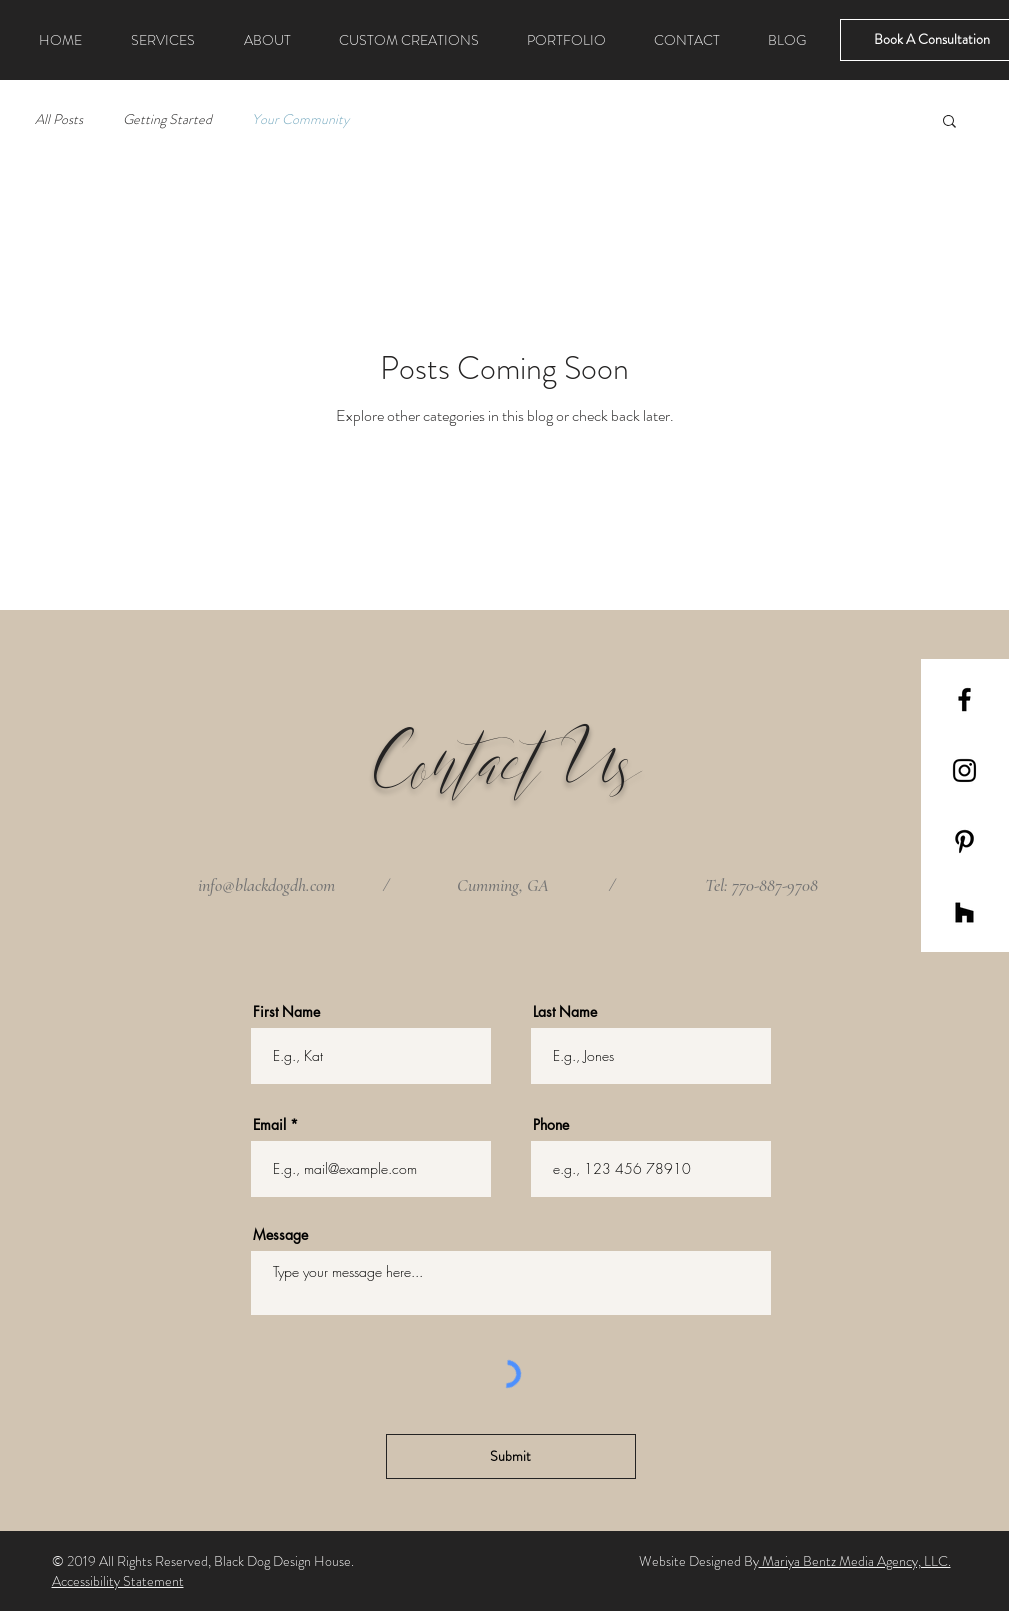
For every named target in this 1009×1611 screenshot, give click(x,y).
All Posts (59, 119)
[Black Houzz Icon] (964, 912)
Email (269, 1125)
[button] (949, 122)
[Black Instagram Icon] (964, 770)
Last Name (565, 1012)
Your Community (300, 119)
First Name (286, 1012)
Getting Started (167, 119)
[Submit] (511, 1456)
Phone (551, 1125)
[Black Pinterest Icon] (964, 841)
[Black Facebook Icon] (964, 699)
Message (280, 1235)
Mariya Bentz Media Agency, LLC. (855, 1561)
